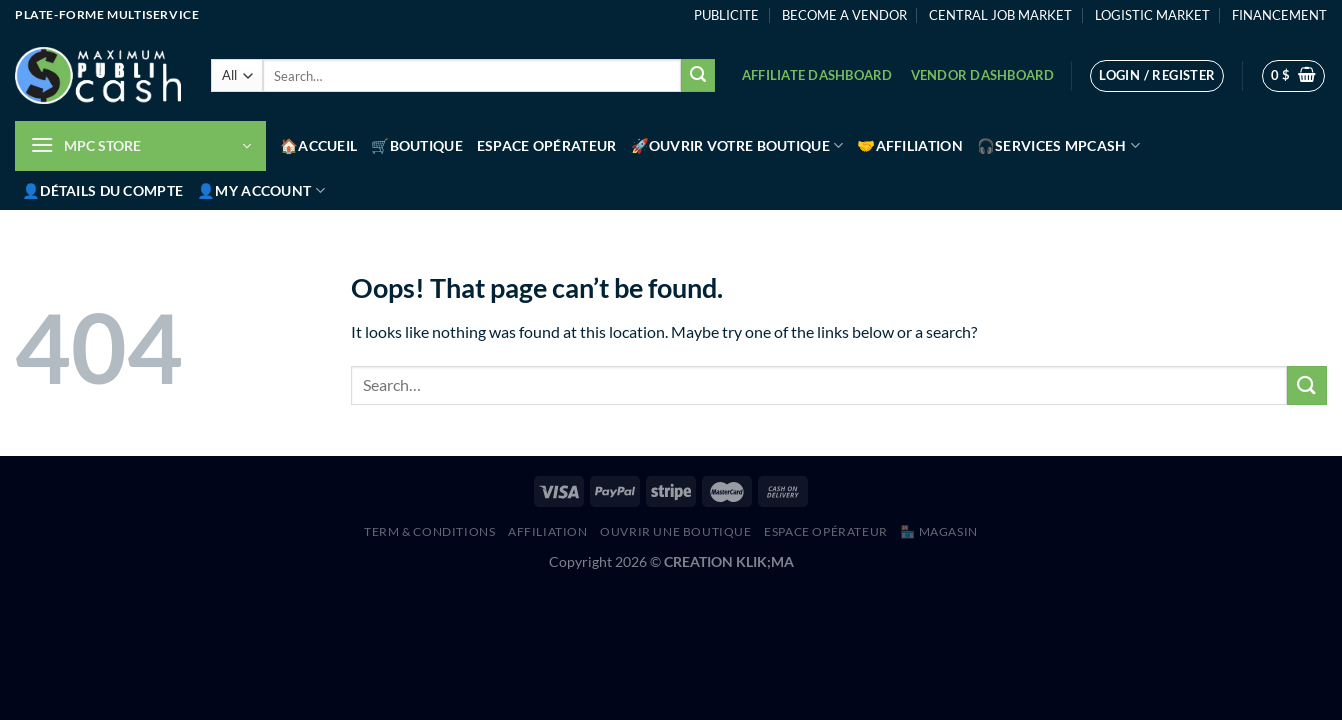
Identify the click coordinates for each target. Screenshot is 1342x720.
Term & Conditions (429, 531)
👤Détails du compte (102, 190)
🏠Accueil (318, 145)
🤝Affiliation (909, 145)
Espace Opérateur (547, 145)
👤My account (261, 190)
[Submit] (698, 76)
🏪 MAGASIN (939, 531)
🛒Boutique (417, 145)
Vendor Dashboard (983, 75)
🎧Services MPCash (1058, 145)
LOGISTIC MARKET (1152, 15)
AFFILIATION (548, 531)
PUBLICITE (726, 15)
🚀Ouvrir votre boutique (737, 145)
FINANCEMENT (1279, 15)
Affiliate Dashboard (817, 75)
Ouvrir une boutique (676, 531)
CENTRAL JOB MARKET (1000, 15)
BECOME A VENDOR (844, 15)
